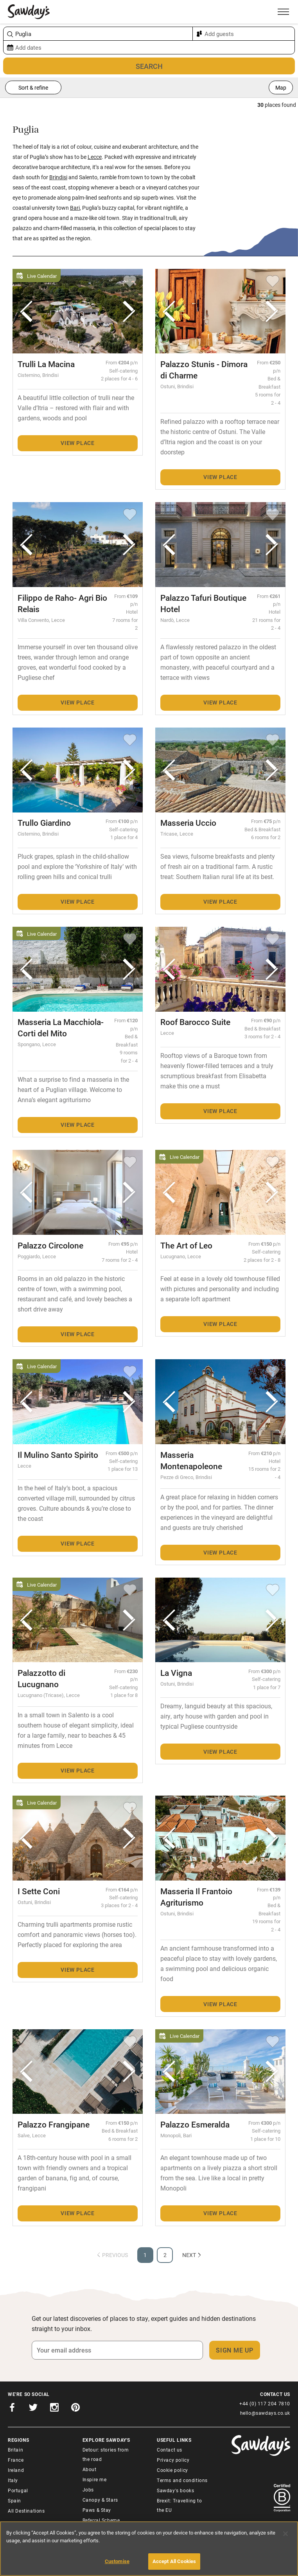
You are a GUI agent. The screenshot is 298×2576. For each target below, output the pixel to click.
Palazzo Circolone (50, 1245)
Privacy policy (173, 2460)
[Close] (285, 2533)
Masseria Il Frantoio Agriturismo (196, 1897)
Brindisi (58, 177)
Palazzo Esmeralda (195, 2124)
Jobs (88, 2489)
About (90, 2469)
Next (192, 2255)
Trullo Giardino (44, 822)
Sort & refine (33, 87)
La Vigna (176, 1672)
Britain (15, 2449)
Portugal (18, 2490)
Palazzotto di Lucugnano (41, 1678)
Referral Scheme (101, 2520)
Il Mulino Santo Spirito (58, 1454)
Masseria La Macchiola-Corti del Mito (61, 1027)
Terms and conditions (182, 2480)
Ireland (16, 2470)
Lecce (95, 156)
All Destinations (26, 2511)
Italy (13, 2480)
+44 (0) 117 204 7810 (264, 2403)
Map (280, 87)
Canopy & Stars (100, 2500)
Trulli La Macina (46, 363)
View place (78, 443)
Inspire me (95, 2479)
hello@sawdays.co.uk (265, 2413)
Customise (117, 2561)
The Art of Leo (186, 1245)
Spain (14, 2500)
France (16, 2460)
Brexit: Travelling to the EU (179, 2505)
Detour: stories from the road (106, 2454)
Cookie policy (172, 2470)
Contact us (169, 2449)
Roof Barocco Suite (195, 1021)
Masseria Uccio (188, 822)
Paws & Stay (97, 2510)
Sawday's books (175, 2490)
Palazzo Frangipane (54, 2124)
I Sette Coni (39, 1891)
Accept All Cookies (174, 2561)
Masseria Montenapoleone (191, 1460)
